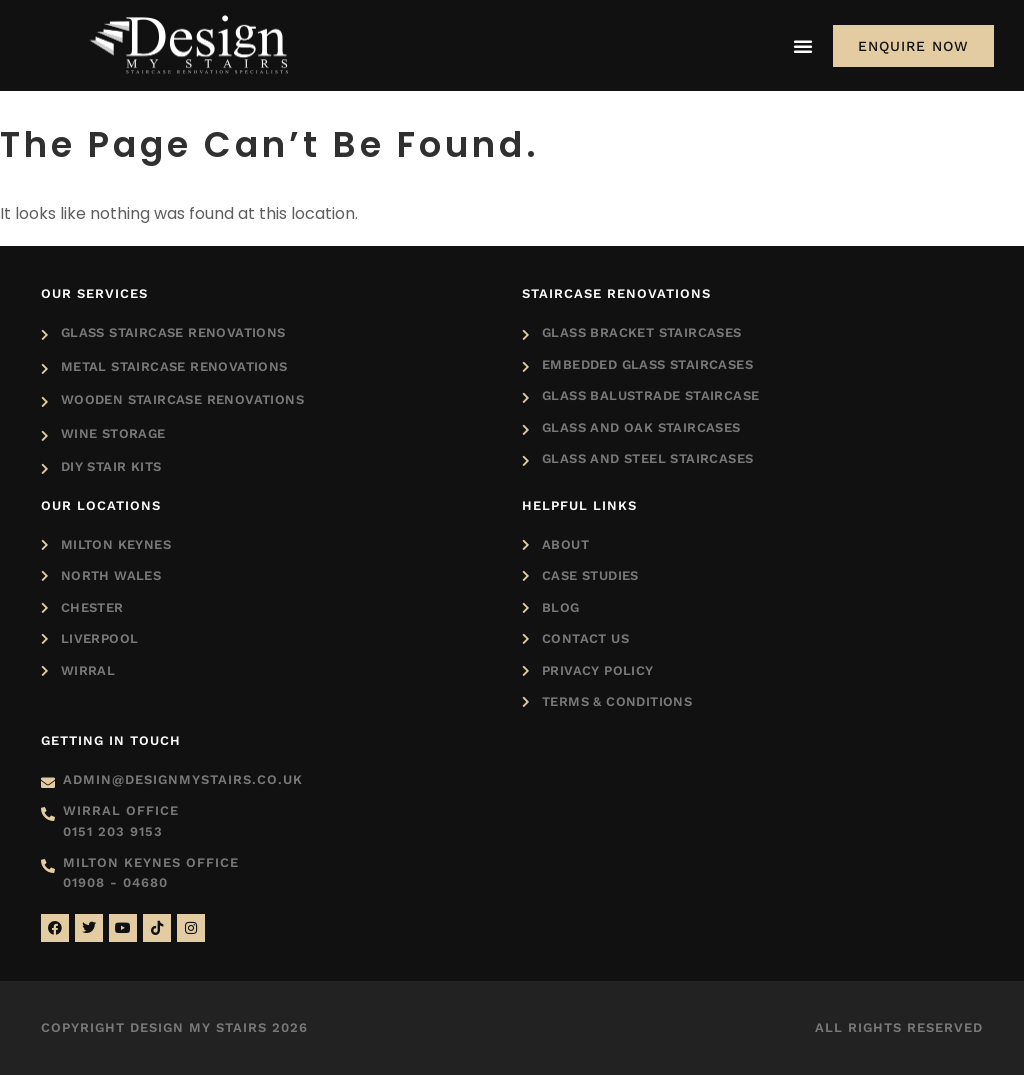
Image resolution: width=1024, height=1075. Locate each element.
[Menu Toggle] (803, 46)
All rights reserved (899, 1027)
